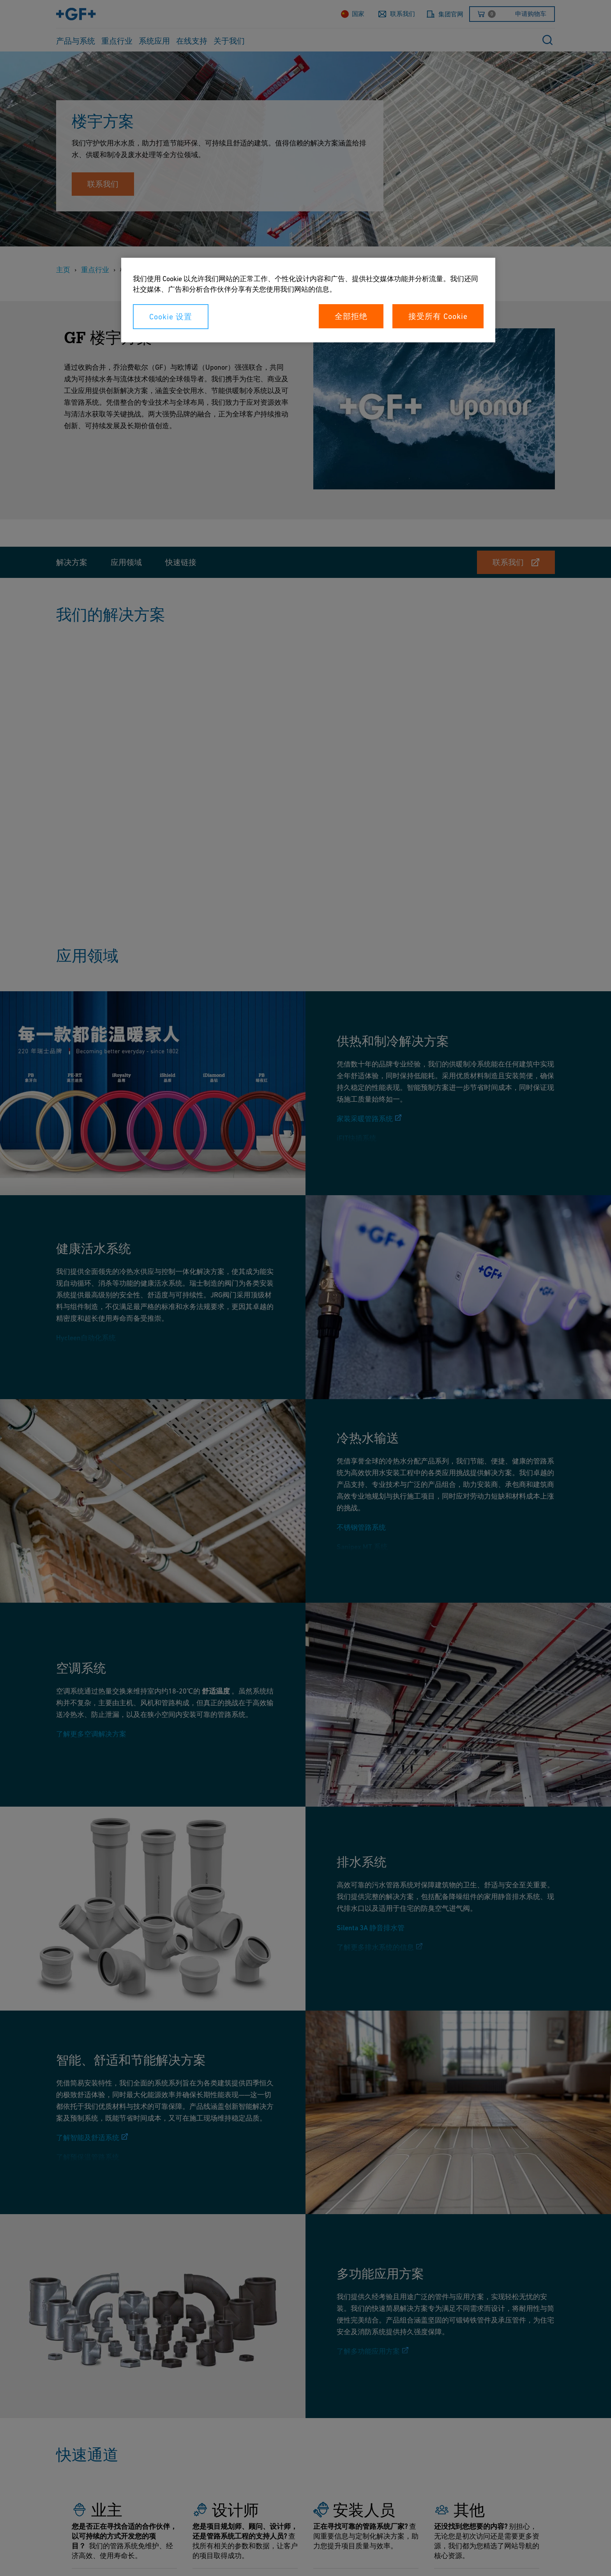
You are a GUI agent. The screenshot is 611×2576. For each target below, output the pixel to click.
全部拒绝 (351, 316)
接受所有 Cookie (438, 316)
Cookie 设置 (170, 316)
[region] (308, 300)
